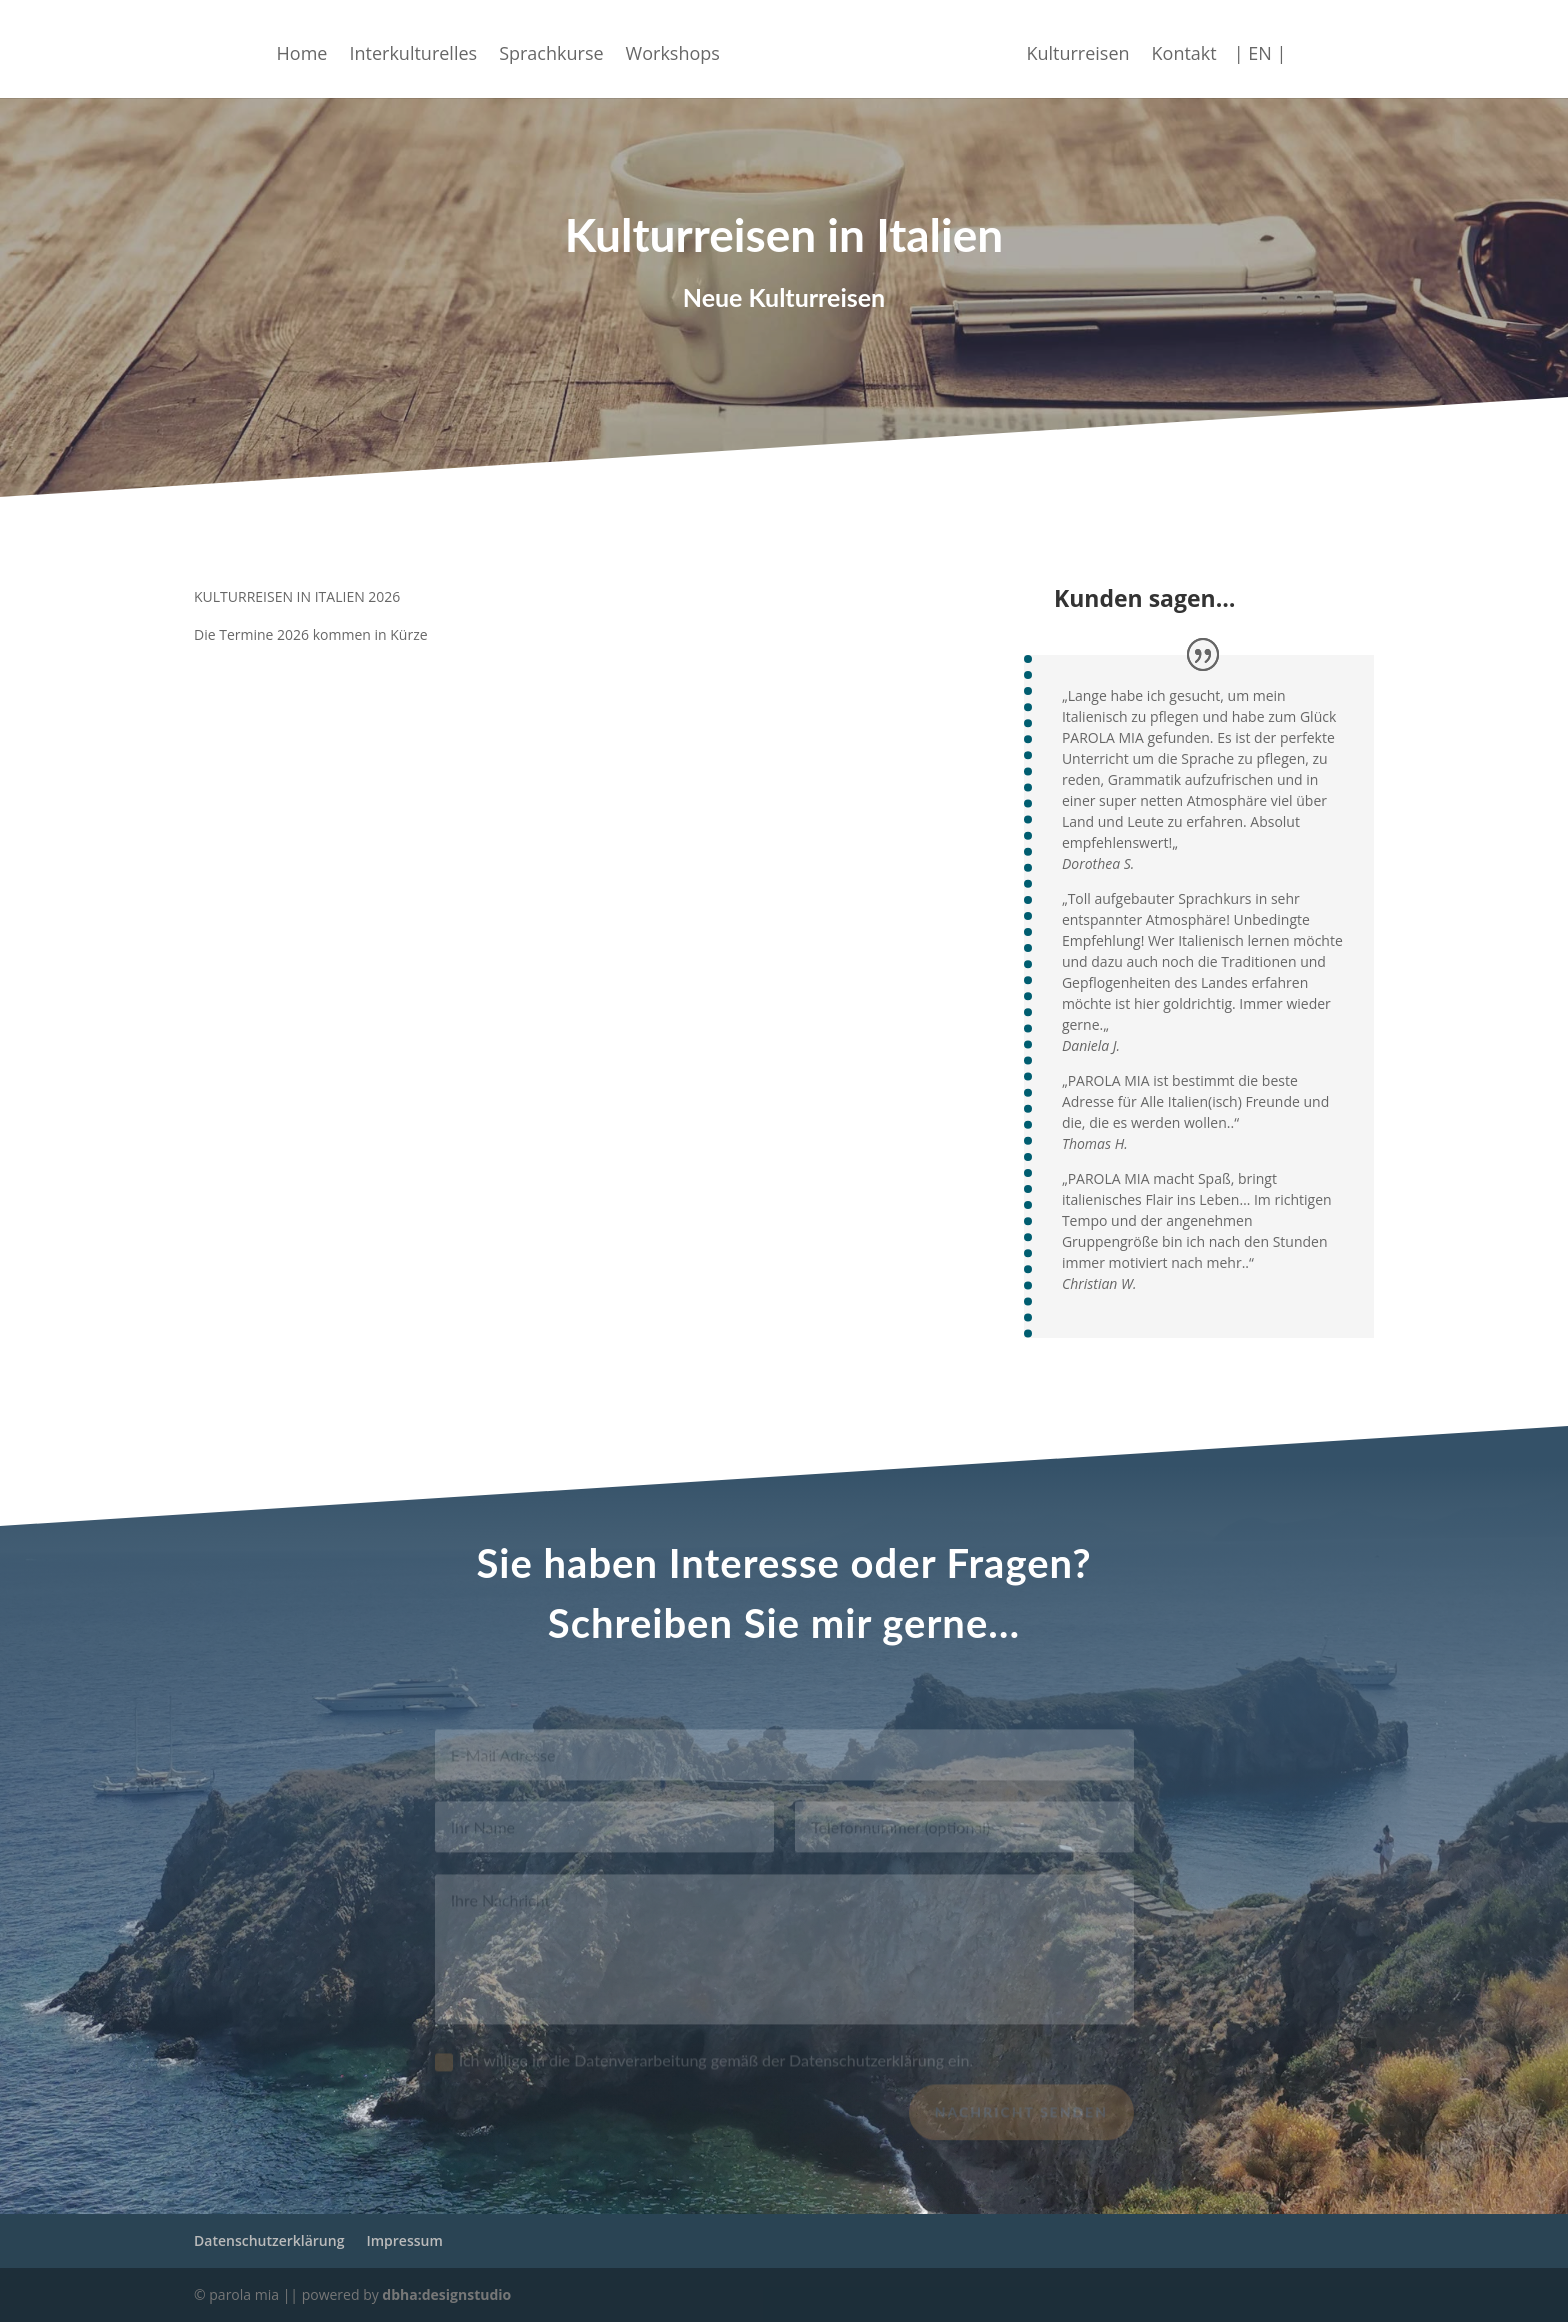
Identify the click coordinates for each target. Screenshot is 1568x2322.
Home (317, 49)
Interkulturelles (428, 49)
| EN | (1245, 49)
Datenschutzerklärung (269, 2240)
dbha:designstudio (446, 2294)
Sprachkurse (566, 49)
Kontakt (1169, 49)
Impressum (404, 2240)
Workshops (688, 49)
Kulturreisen (1062, 49)
